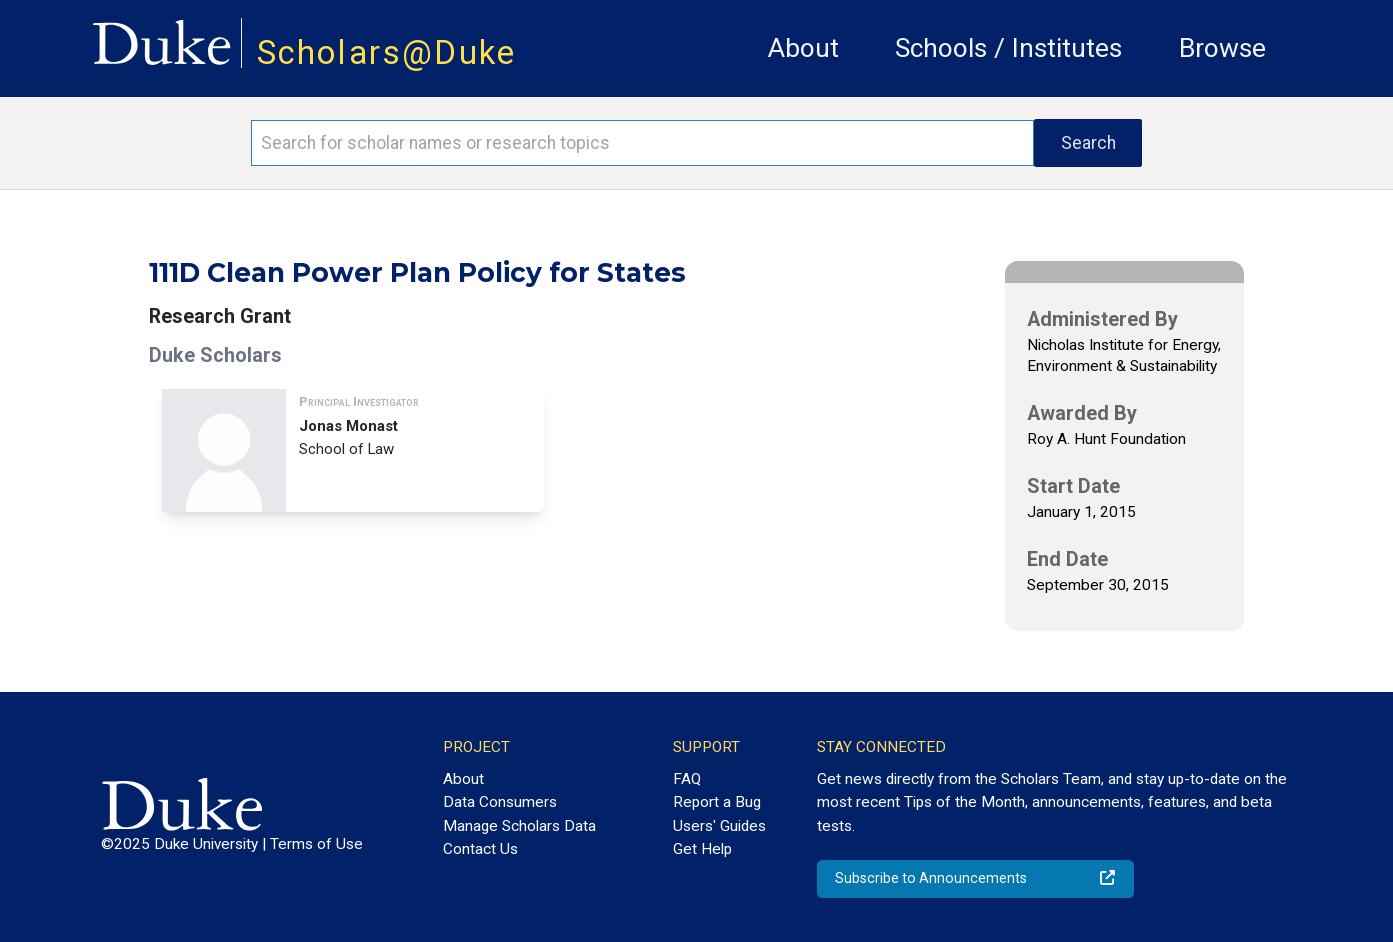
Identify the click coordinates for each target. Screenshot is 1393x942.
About (803, 48)
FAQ (687, 779)
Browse (1222, 48)
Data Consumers (500, 802)
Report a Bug (717, 802)
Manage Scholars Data (519, 826)
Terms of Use (316, 844)
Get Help (702, 849)
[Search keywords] (643, 143)
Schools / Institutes (1008, 48)
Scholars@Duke (387, 52)
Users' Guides (719, 826)
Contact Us (480, 849)
